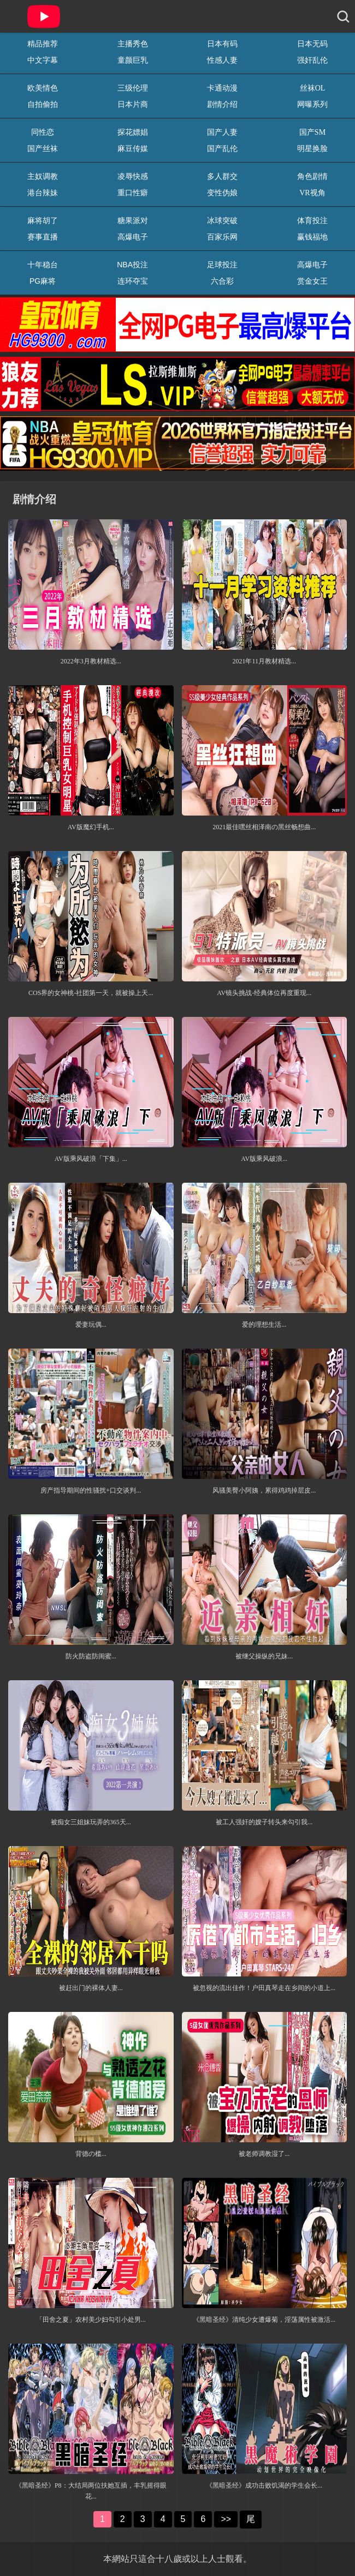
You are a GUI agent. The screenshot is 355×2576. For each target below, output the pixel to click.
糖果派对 (132, 220)
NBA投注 (132, 264)
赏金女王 (312, 281)
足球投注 (222, 264)
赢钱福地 (312, 236)
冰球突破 (222, 220)
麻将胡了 (42, 220)
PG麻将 (42, 281)
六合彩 (222, 281)
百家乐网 (222, 236)
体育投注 (312, 220)
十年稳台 (42, 264)
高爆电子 (132, 236)
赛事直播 (42, 236)
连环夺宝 (132, 281)
